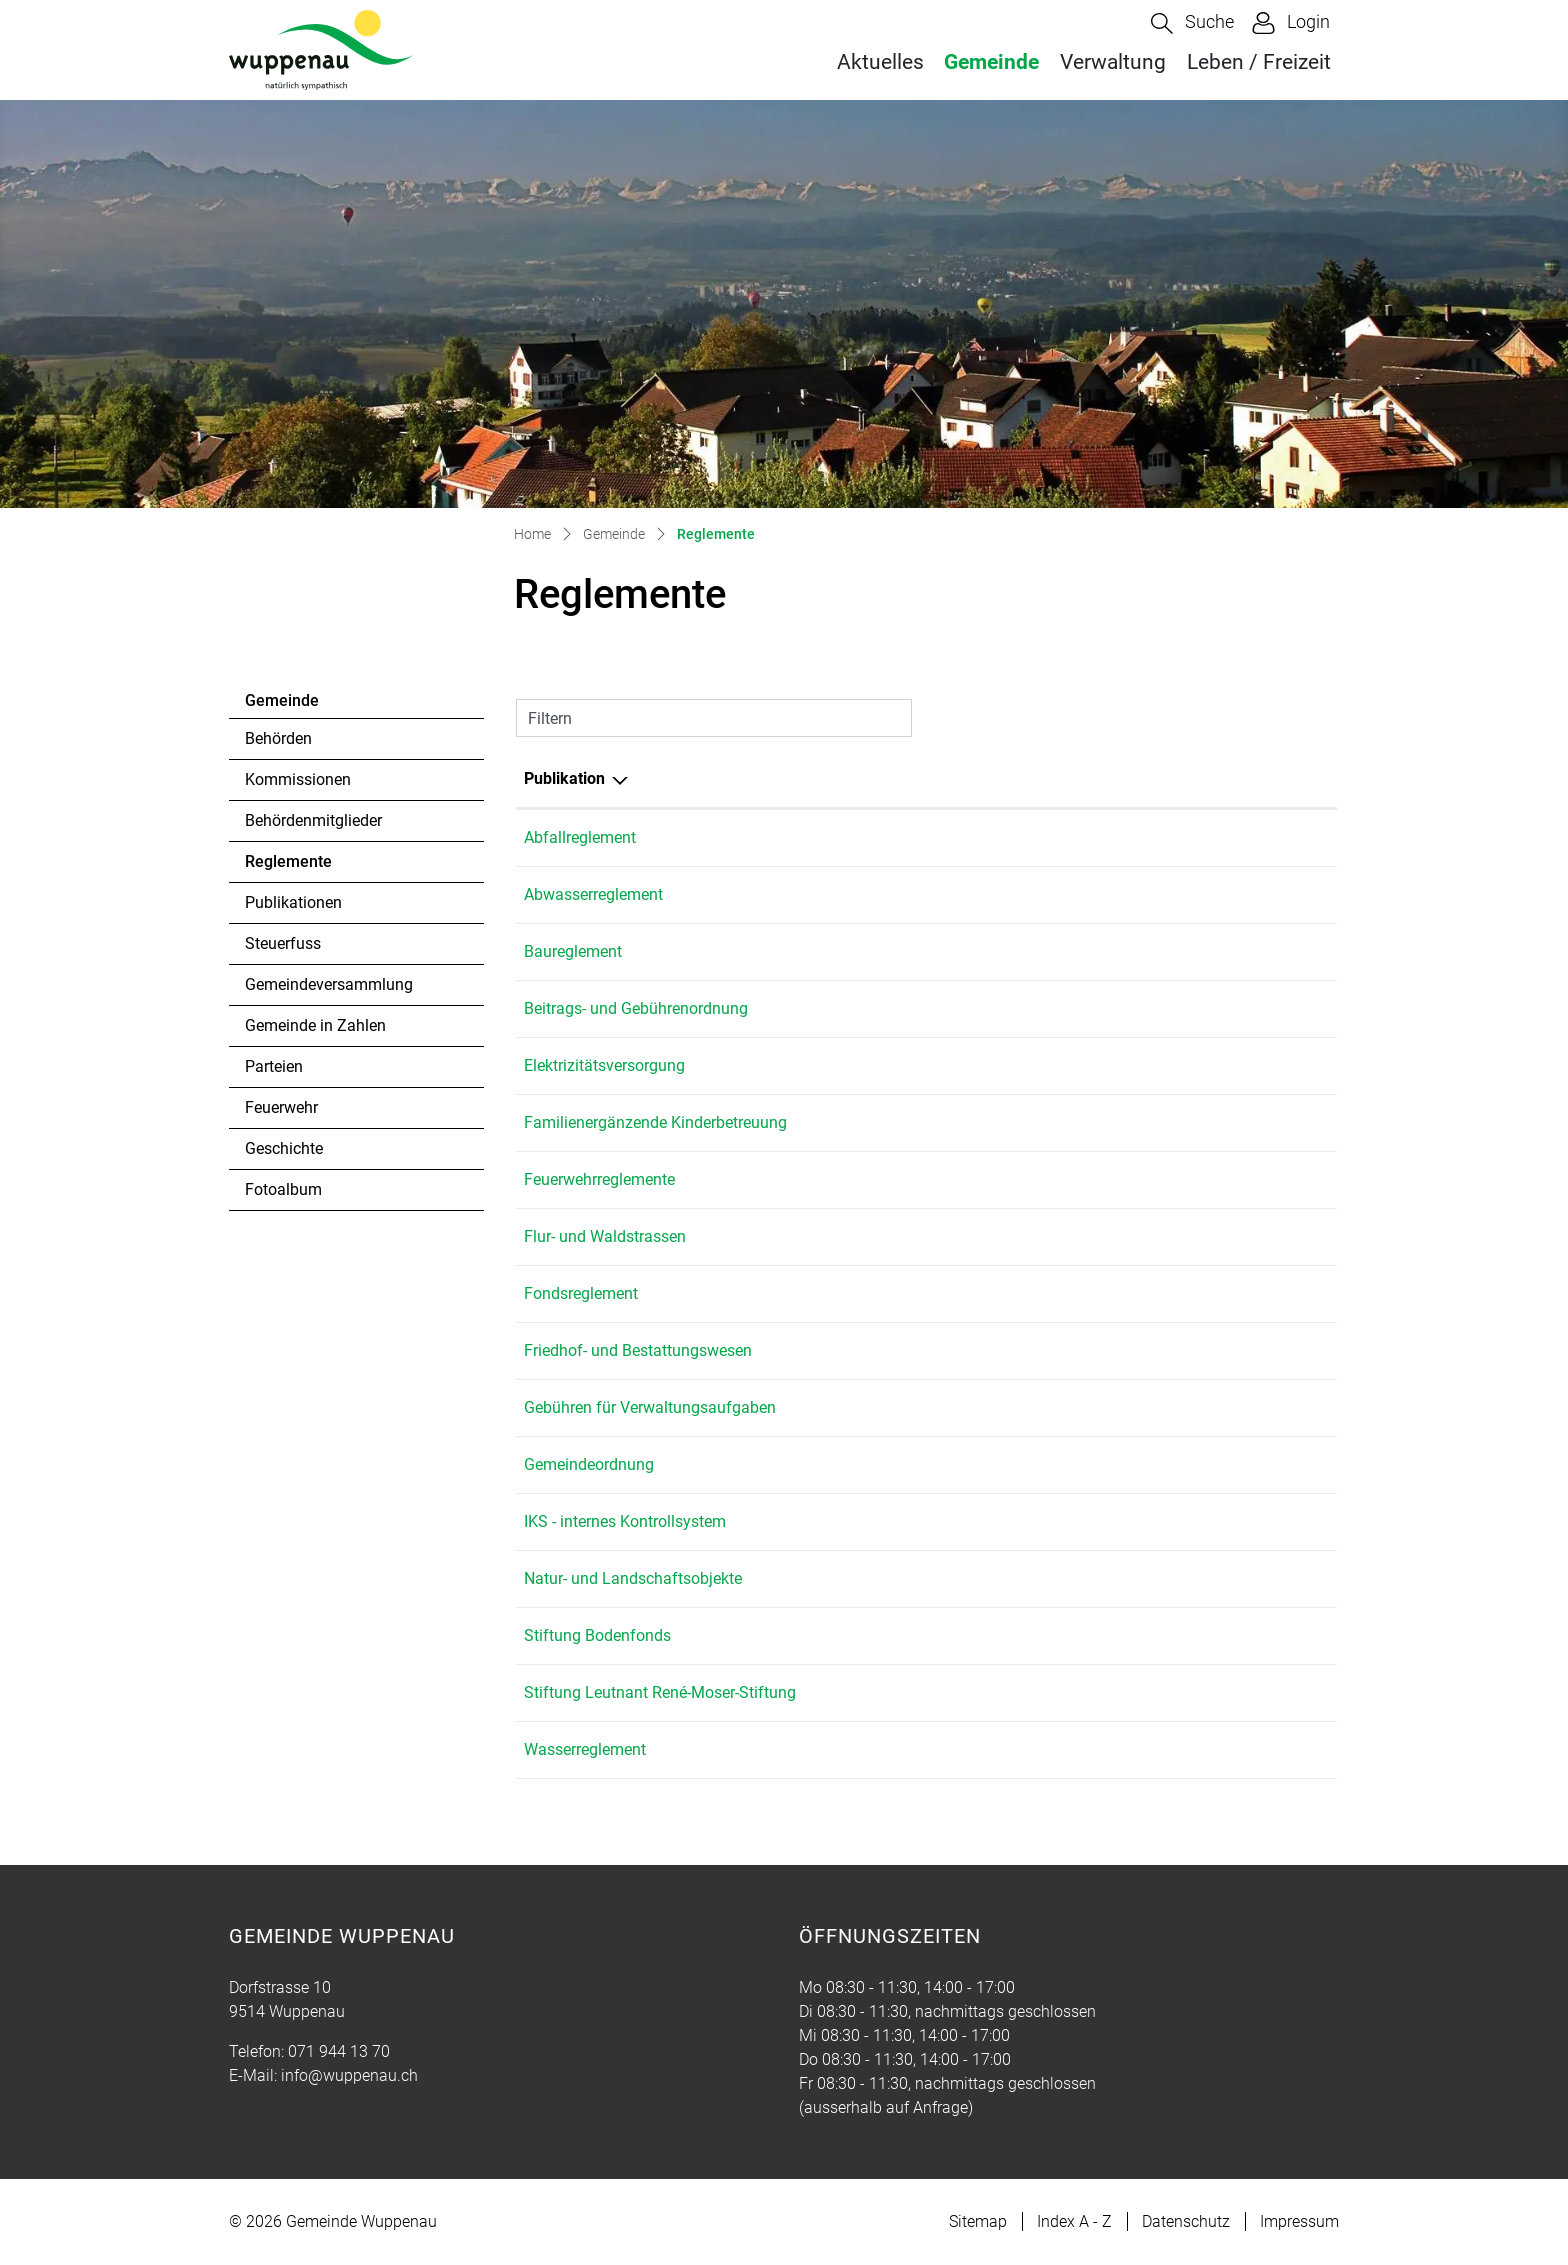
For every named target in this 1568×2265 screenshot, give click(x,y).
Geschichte (284, 1148)
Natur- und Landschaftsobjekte (633, 1578)
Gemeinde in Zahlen (315, 1025)
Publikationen (293, 902)
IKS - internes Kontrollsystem (625, 1521)
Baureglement (573, 951)
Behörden (278, 738)
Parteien (274, 1066)
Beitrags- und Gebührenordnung (636, 1008)
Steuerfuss (283, 943)
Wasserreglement (585, 1749)
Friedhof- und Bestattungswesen (638, 1350)
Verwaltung (1113, 62)
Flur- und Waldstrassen (605, 1236)
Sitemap (978, 2221)
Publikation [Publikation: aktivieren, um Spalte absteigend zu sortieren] (564, 778)
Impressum (1299, 2221)
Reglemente (299, 867)
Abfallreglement (580, 837)
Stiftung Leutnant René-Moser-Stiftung (660, 1692)
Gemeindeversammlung (329, 984)
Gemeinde (991, 62)
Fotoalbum (283, 1189)
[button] (1192, 23)
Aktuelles (880, 62)
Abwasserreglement (593, 894)
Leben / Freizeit (1259, 62)
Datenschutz (1186, 2221)
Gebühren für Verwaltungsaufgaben (650, 1407)
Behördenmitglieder (313, 820)
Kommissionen (298, 779)
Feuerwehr (281, 1107)
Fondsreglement (581, 1293)
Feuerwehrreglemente (599, 1179)
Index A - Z (1074, 2221)
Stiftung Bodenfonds (597, 1635)
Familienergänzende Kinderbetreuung (655, 1122)
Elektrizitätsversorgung (604, 1065)
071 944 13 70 (339, 2051)
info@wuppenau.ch (349, 2075)
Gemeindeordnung (589, 1464)
